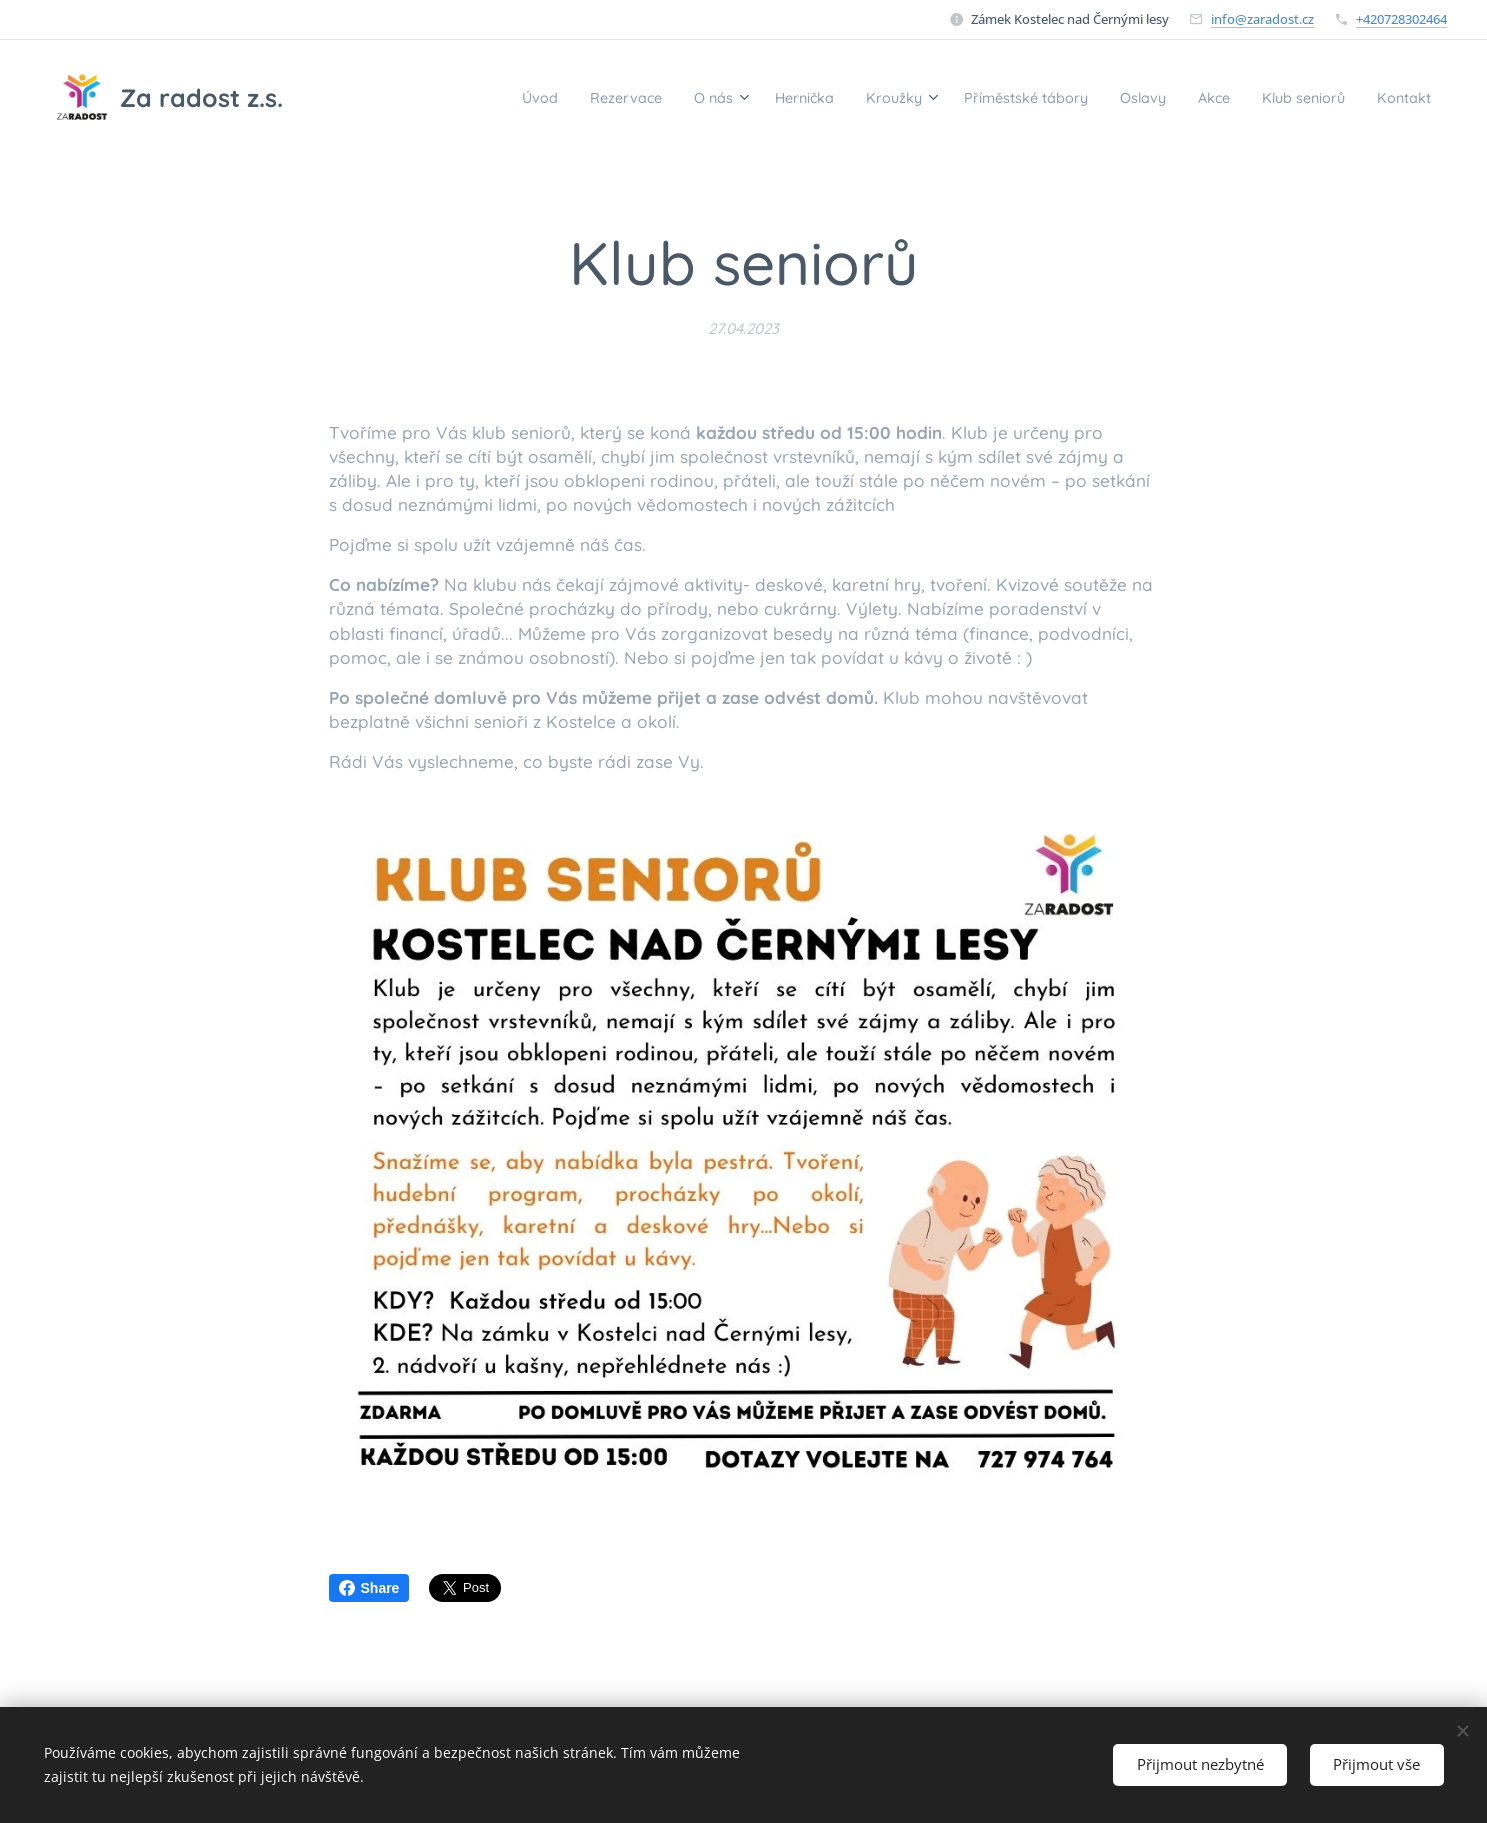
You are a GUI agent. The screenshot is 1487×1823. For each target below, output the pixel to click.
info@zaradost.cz (1262, 19)
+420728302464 (1401, 19)
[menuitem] (431, 97)
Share (369, 1588)
